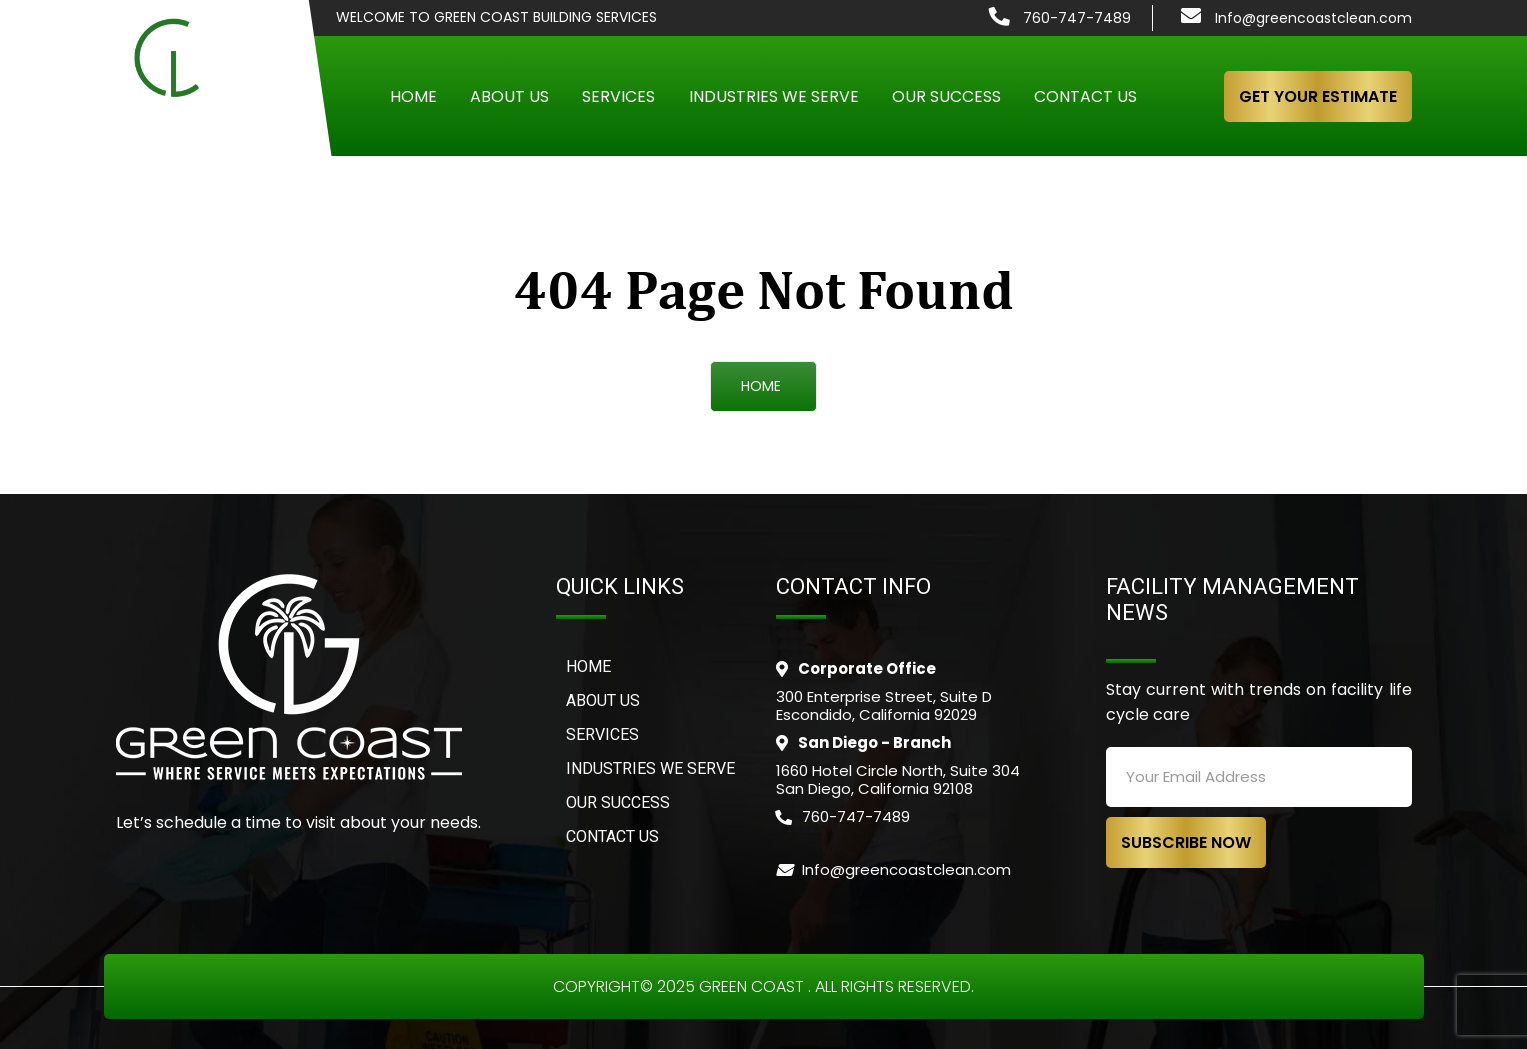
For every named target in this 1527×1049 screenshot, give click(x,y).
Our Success (946, 96)
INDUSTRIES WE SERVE (650, 768)
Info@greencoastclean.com (1313, 18)
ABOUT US (603, 700)
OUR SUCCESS (618, 802)
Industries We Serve (774, 96)
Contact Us (1085, 96)
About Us (509, 96)
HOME (761, 386)
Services (618, 96)
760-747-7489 (1077, 18)
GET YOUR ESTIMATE (1318, 96)
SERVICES (602, 734)
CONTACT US (612, 836)
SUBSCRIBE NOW (1186, 842)
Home (413, 96)
